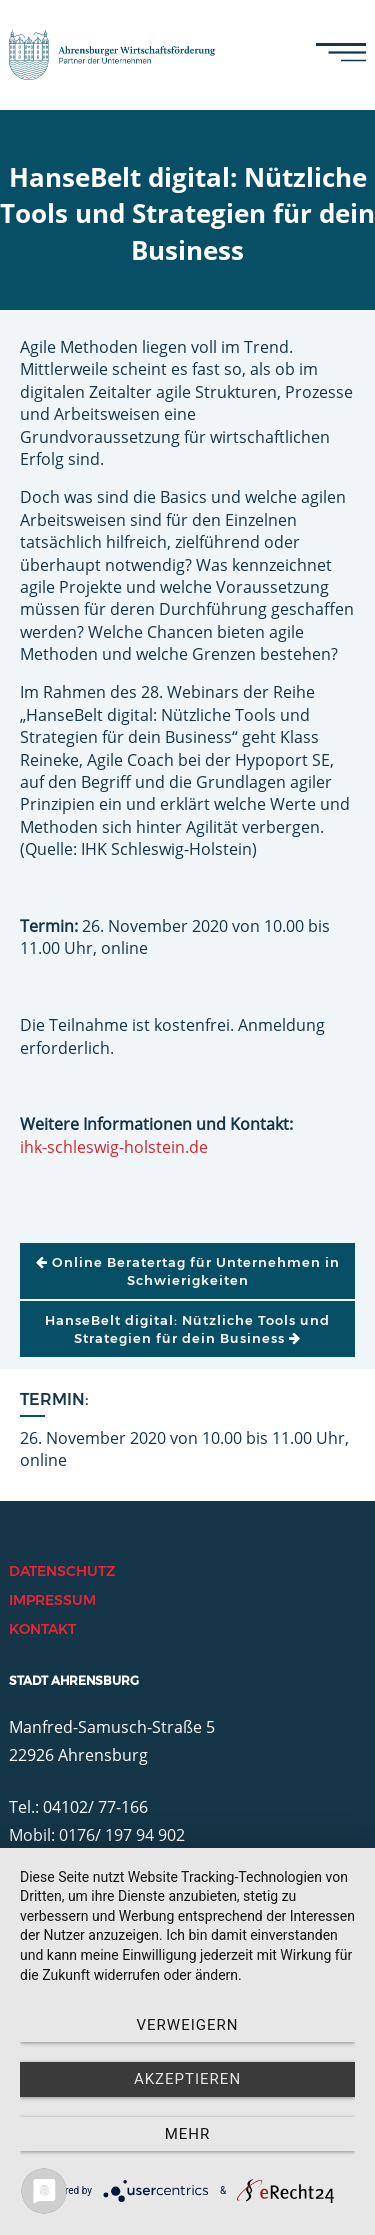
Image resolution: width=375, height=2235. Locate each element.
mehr (188, 2134)
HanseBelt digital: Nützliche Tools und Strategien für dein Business (187, 1329)
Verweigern (188, 2025)
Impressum (52, 1600)
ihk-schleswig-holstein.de (114, 1147)
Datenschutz (62, 1571)
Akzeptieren (187, 2079)
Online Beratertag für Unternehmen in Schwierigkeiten (188, 1271)
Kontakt (42, 1629)
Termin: (54, 1399)
